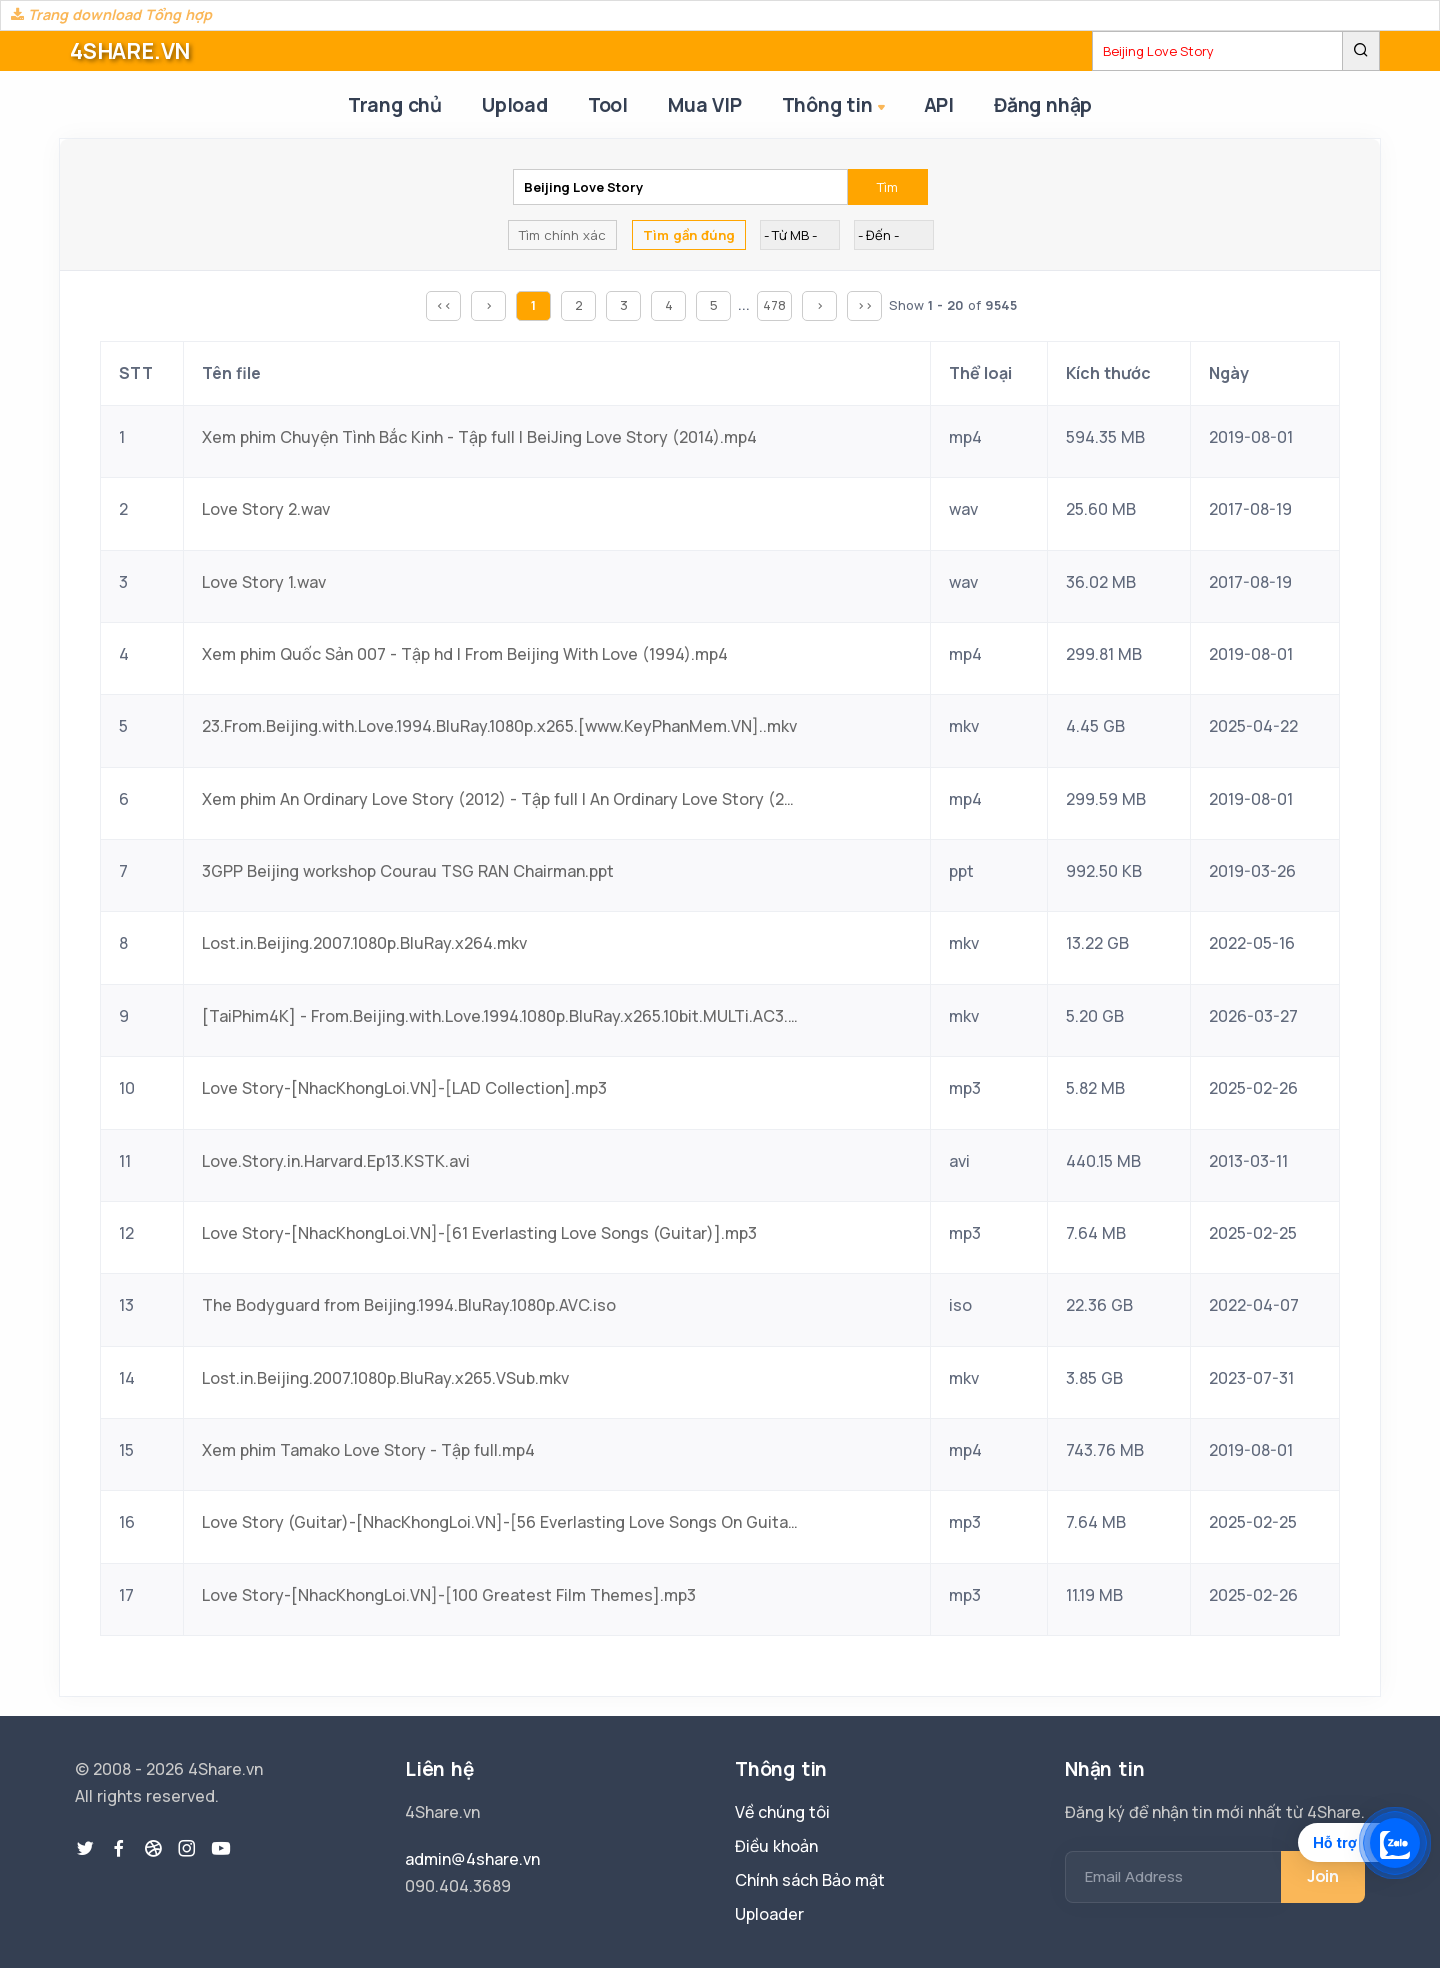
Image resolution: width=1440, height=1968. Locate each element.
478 (774, 305)
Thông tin (835, 106)
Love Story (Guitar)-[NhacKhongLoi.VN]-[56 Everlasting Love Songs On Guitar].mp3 (502, 1522)
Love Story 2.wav (266, 509)
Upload (515, 105)
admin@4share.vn (472, 1859)
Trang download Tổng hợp (111, 14)
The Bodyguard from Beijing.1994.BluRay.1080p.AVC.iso (409, 1305)
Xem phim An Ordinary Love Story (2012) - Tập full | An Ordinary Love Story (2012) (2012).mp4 (502, 799)
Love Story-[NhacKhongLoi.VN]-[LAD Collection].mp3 (404, 1088)
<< (444, 305)
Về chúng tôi (782, 1812)
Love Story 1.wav (264, 582)
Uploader (769, 1914)
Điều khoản (776, 1846)
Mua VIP (705, 105)
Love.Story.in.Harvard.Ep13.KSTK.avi (336, 1161)
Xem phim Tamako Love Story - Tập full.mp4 (368, 1450)
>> (865, 305)
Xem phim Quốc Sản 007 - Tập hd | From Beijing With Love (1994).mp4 (465, 654)
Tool (608, 105)
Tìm (887, 187)
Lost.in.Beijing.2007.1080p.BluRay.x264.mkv (364, 943)
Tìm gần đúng (689, 235)
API (939, 105)
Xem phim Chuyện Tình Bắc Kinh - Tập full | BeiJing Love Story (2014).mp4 (479, 437)
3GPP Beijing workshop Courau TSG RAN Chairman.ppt (408, 871)
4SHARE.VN (130, 51)
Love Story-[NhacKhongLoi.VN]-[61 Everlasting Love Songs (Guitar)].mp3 (479, 1233)
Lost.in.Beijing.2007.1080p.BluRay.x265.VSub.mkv (385, 1378)
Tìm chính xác (562, 235)
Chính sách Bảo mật (810, 1880)
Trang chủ (395, 105)
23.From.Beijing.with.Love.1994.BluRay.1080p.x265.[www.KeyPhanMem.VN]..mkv (499, 726)
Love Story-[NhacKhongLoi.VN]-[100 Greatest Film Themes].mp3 (449, 1595)
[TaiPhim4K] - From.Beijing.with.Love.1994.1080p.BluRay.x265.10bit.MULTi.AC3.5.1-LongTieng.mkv (502, 1016)
